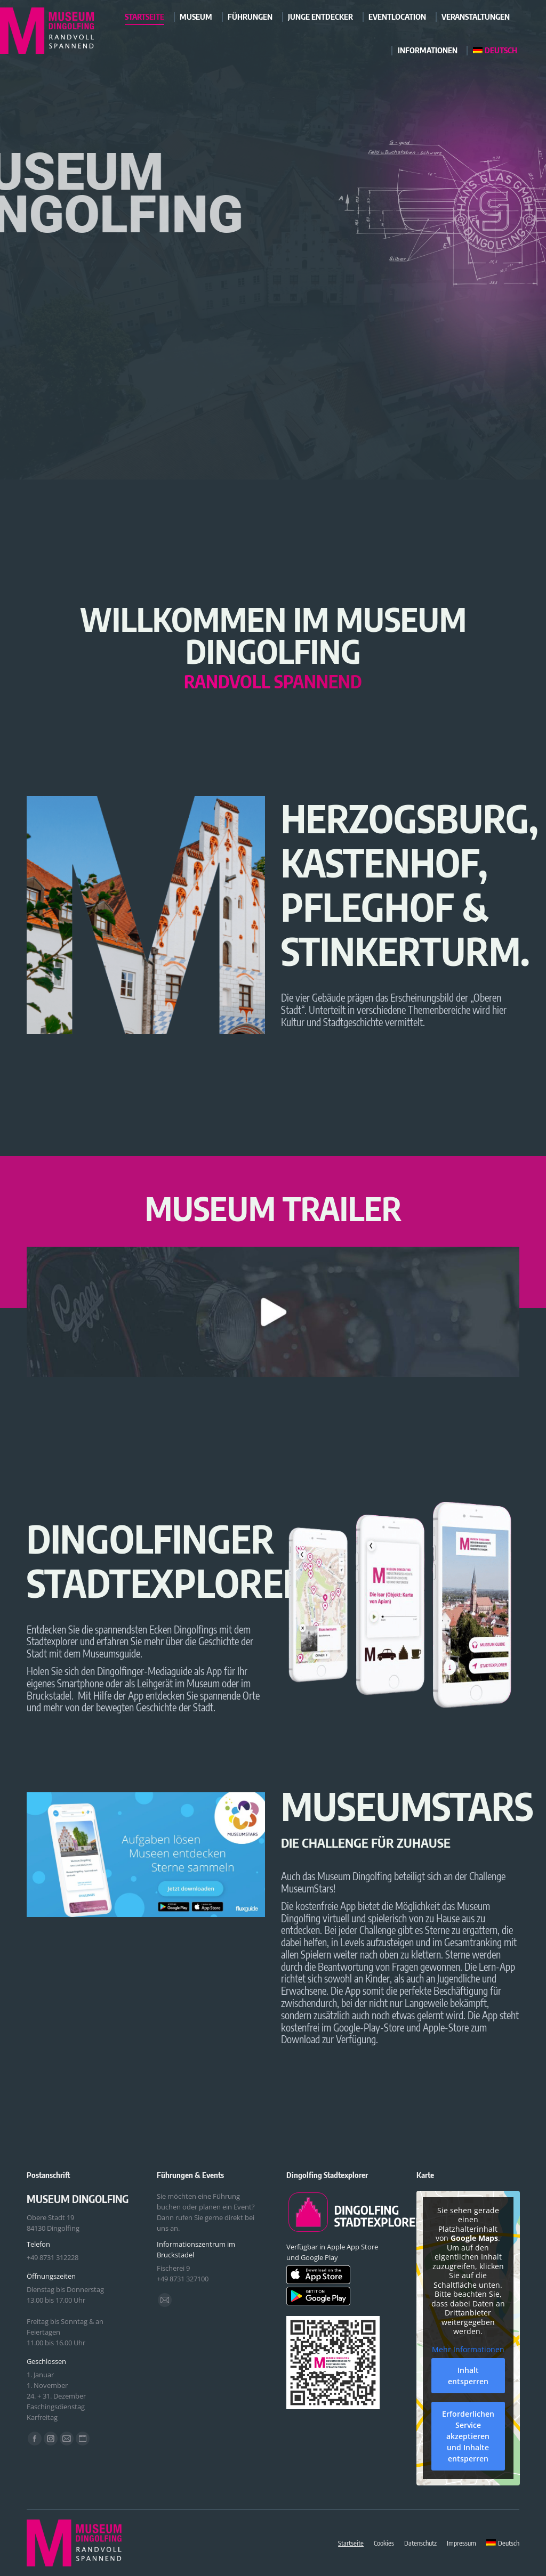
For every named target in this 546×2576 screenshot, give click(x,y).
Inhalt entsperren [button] (467, 2375)
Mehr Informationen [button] (467, 2349)
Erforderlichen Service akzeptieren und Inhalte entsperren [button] (467, 2436)
